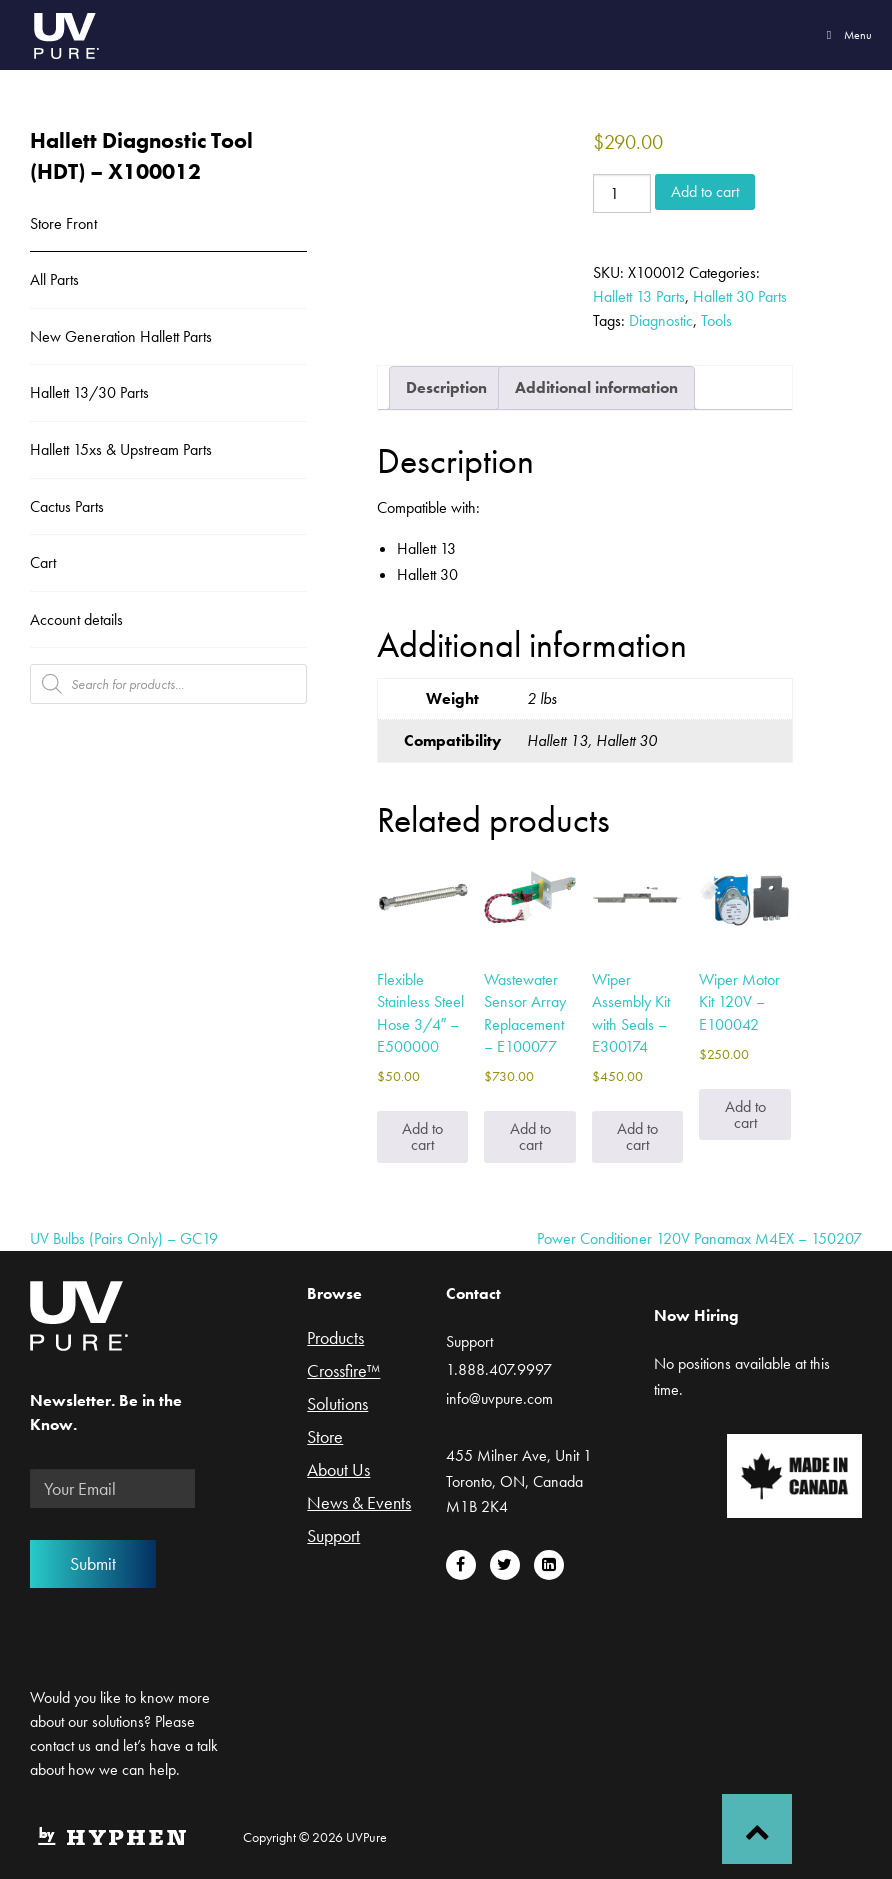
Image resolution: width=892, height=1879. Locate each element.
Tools (716, 320)
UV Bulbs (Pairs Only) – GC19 (124, 1238)
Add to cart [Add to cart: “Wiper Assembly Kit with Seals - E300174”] (637, 1136)
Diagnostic (661, 320)
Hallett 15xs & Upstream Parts (121, 449)
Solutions (337, 1405)
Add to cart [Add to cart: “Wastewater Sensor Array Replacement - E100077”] (530, 1136)
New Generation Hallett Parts (121, 336)
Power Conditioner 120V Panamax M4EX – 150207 (699, 1238)
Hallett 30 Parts (740, 296)
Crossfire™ (343, 1372)
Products (335, 1339)
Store (325, 1438)
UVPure (65, 35)
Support (333, 1537)
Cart (43, 562)
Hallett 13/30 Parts (89, 392)
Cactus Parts (67, 506)
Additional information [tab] (596, 387)
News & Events (359, 1504)
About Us (338, 1471)
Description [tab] (446, 387)
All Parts (54, 279)
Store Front (63, 223)
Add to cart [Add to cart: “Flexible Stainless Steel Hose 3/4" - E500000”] (422, 1136)
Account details (76, 619)
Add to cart (705, 191)
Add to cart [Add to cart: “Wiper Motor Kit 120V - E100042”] (745, 1114)
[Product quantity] (622, 193)
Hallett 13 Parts (639, 296)
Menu (846, 35)
